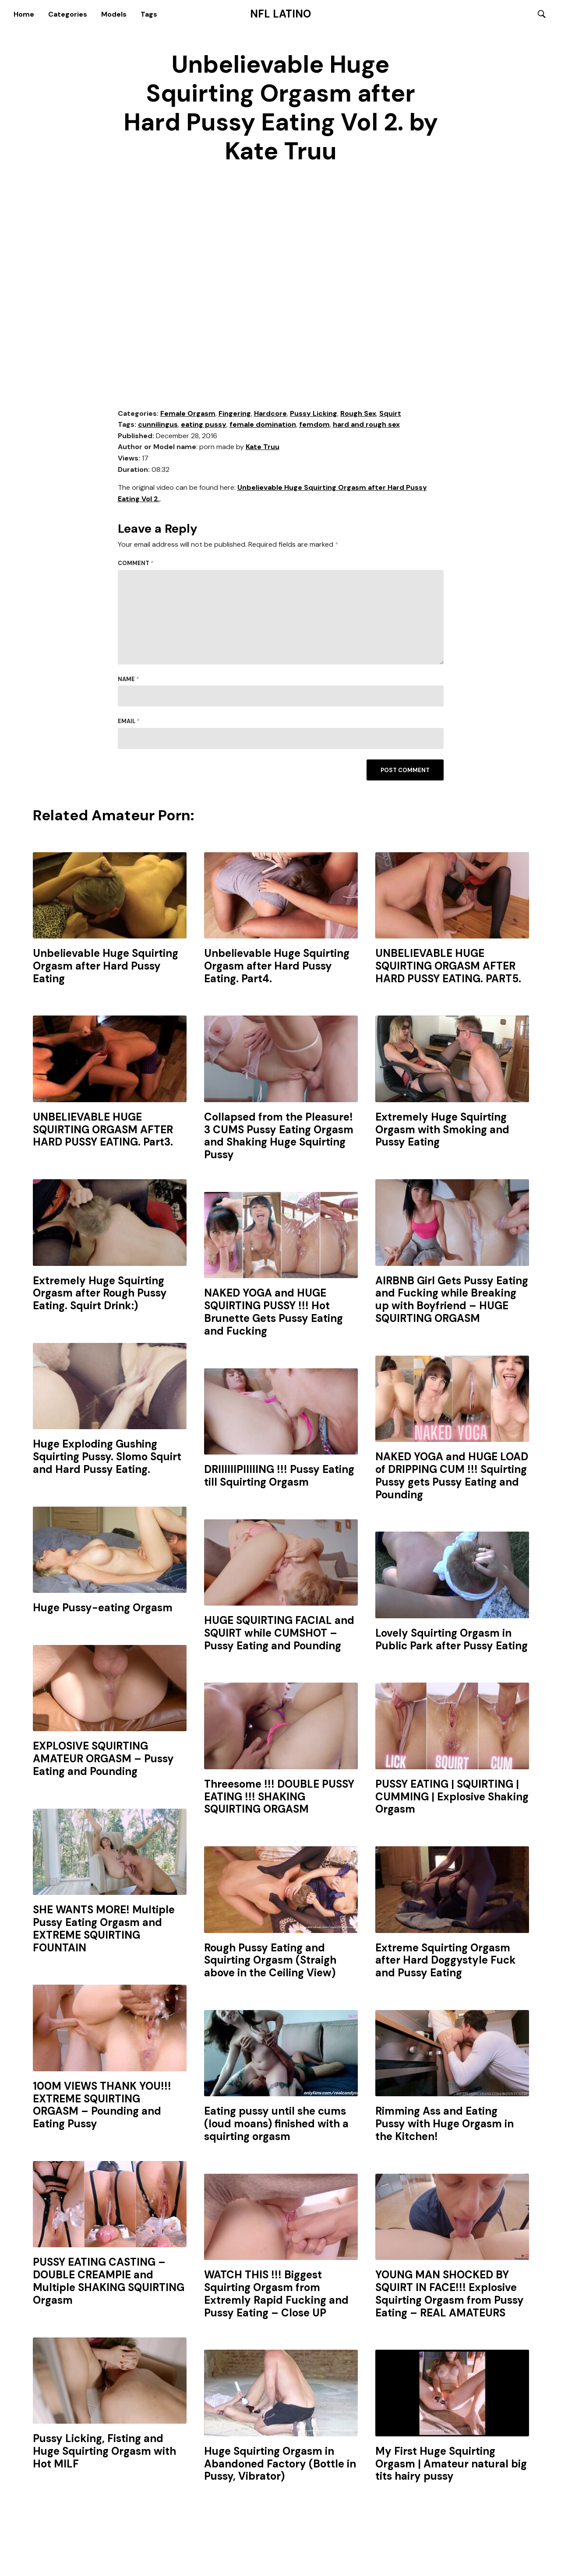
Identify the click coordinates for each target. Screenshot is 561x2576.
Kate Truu (262, 448)
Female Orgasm (187, 414)
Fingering (235, 414)
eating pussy (203, 425)
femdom (314, 425)
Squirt (390, 414)
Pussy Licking (313, 414)
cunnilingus (158, 425)
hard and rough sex (366, 425)
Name (128, 680)
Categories (67, 14)
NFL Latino (280, 14)
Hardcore (270, 414)
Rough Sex (358, 414)
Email (129, 722)
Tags (149, 14)
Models (114, 14)
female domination (262, 425)
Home (24, 14)
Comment (136, 564)
